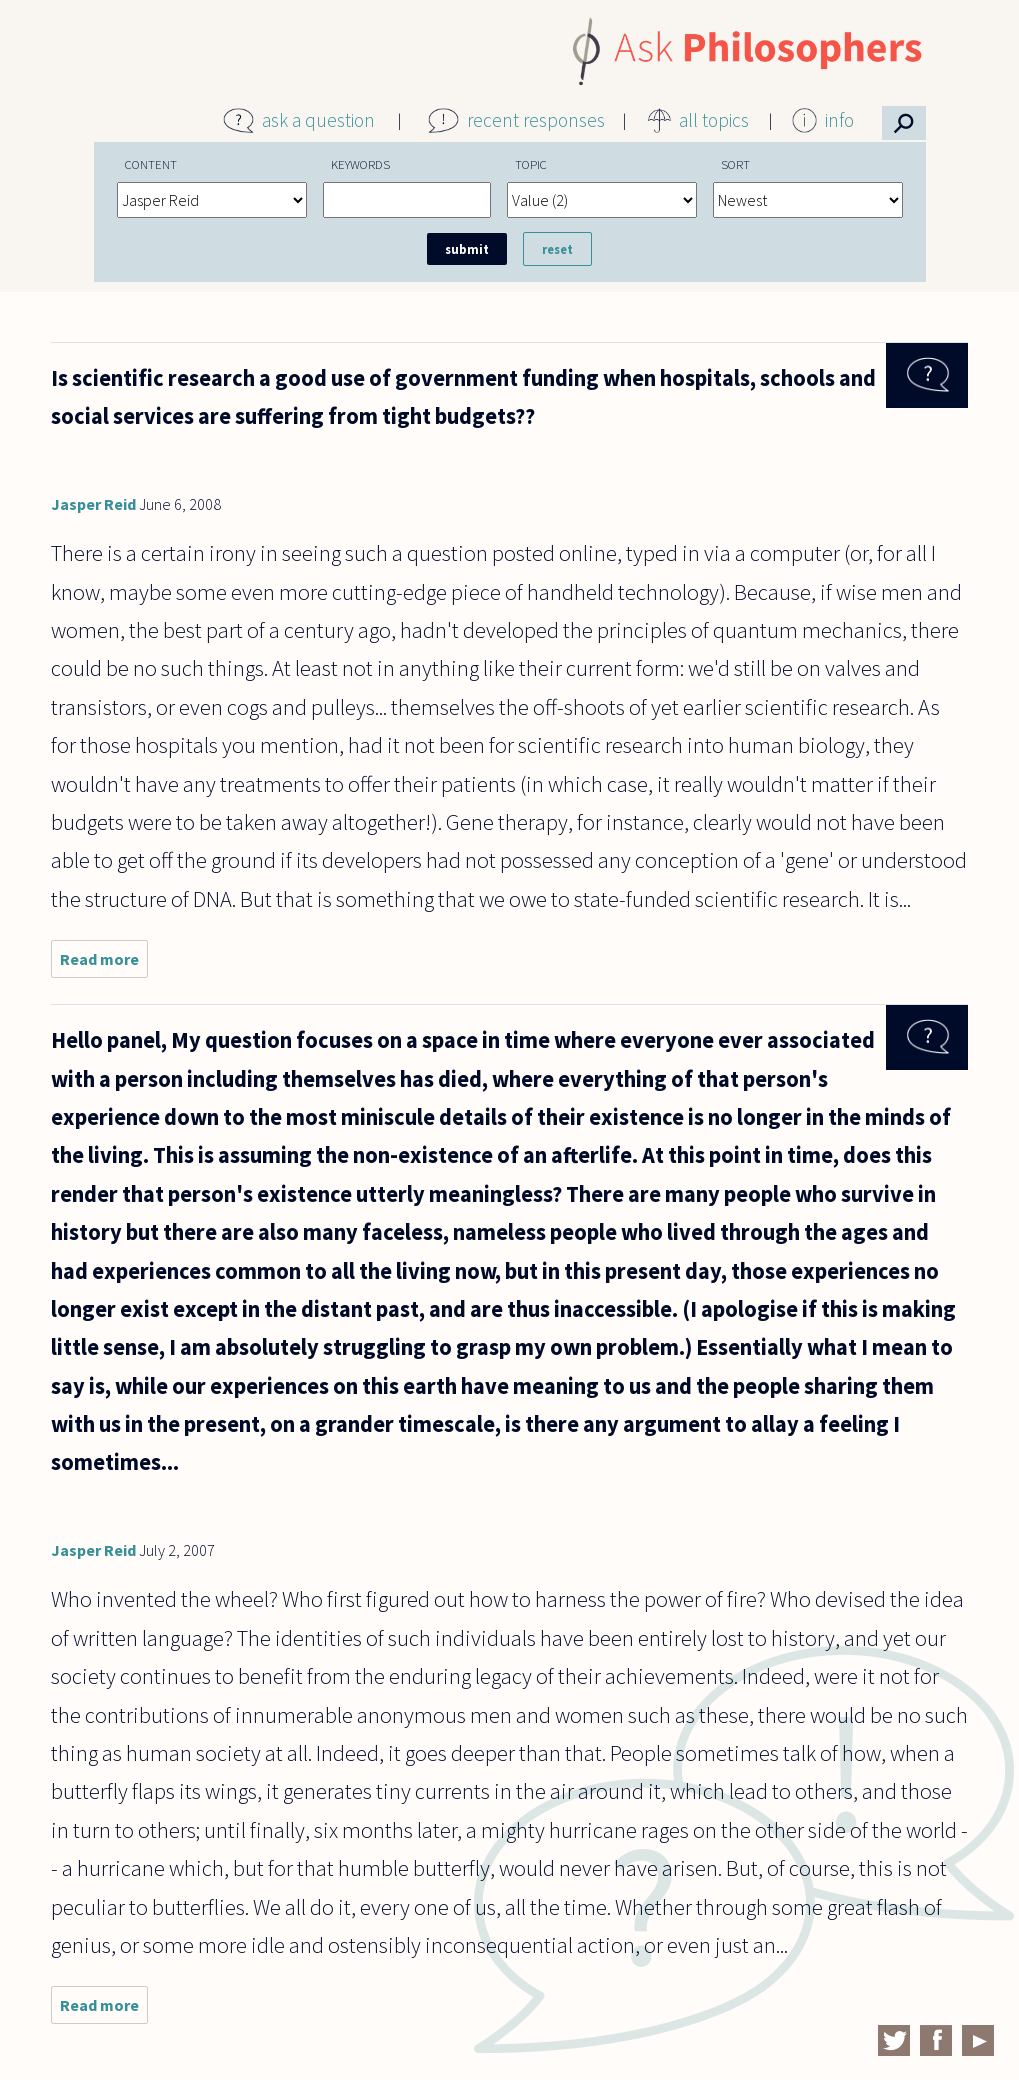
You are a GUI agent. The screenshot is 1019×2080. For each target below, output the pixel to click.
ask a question (318, 120)
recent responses (536, 120)
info (839, 120)
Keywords (360, 164)
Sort (735, 164)
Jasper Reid (93, 504)
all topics (714, 120)
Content (151, 164)
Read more (104, 963)
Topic (531, 164)
